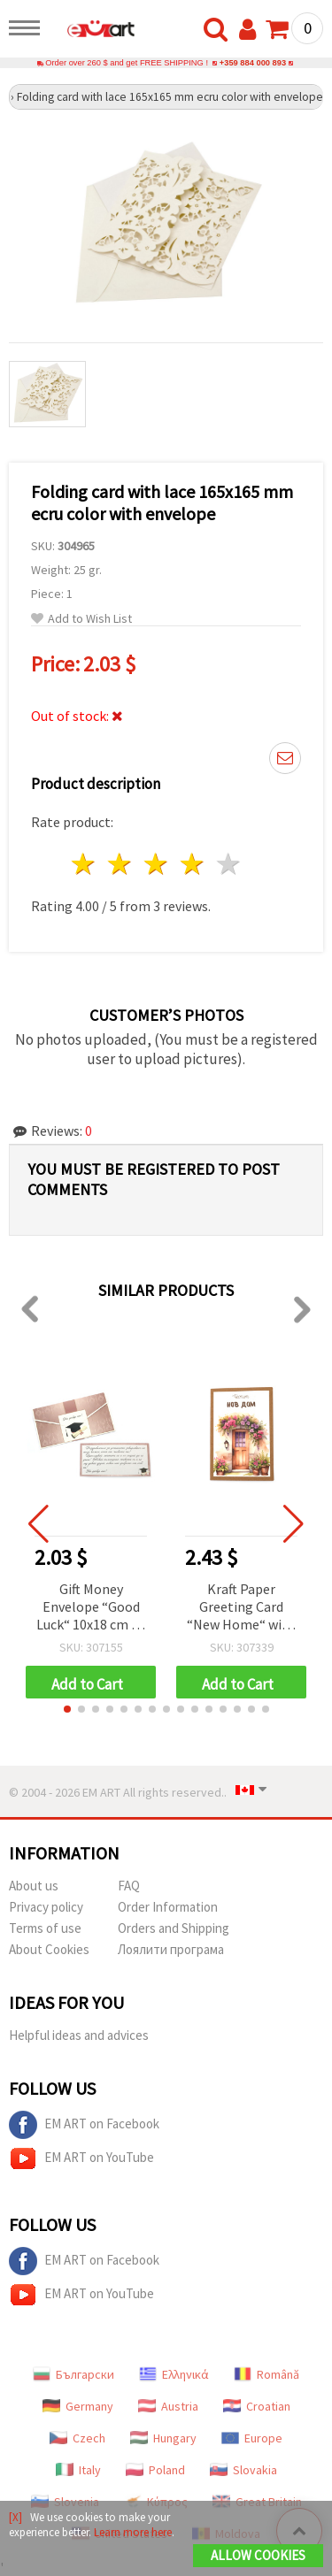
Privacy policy (46, 1906)
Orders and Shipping (173, 1928)
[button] (67, 1709)
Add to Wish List (81, 618)
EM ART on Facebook (84, 2125)
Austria (168, 2406)
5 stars (229, 864)
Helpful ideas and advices (79, 2035)
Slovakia (243, 2470)
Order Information (168, 1906)
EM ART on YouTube (81, 2158)
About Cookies (49, 1949)
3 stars (157, 864)
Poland (155, 2470)
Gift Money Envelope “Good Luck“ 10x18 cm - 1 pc (91, 1608)
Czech (77, 2438)
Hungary (163, 2438)
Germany (77, 2406)
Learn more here (133, 2532)
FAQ (129, 1885)
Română (266, 2374)
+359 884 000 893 (253, 62)
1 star (84, 864)
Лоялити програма (171, 1949)
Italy (78, 2470)
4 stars (192, 864)
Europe (251, 2438)
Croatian (256, 2406)
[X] (15, 2517)
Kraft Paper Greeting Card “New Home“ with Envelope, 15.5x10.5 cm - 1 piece (241, 1608)
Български (73, 2374)
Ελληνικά (174, 2374)
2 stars (121, 864)
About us (33, 1885)
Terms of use (45, 1928)
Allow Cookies (258, 2555)
